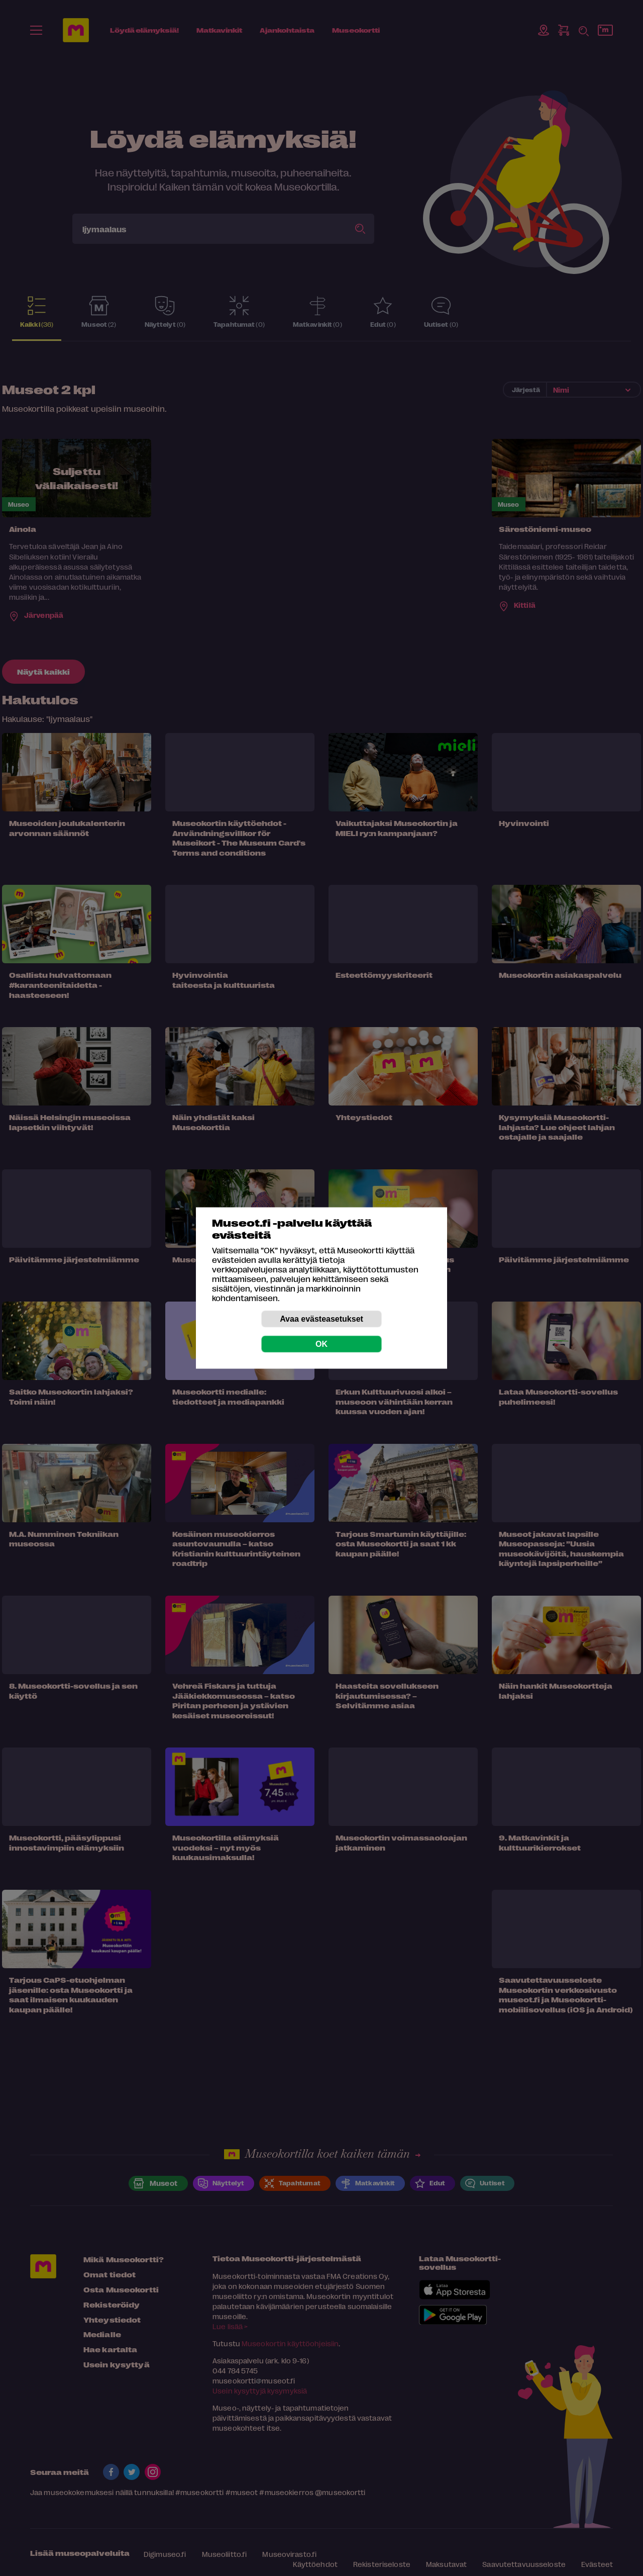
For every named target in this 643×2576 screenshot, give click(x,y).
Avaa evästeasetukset (321, 1319)
